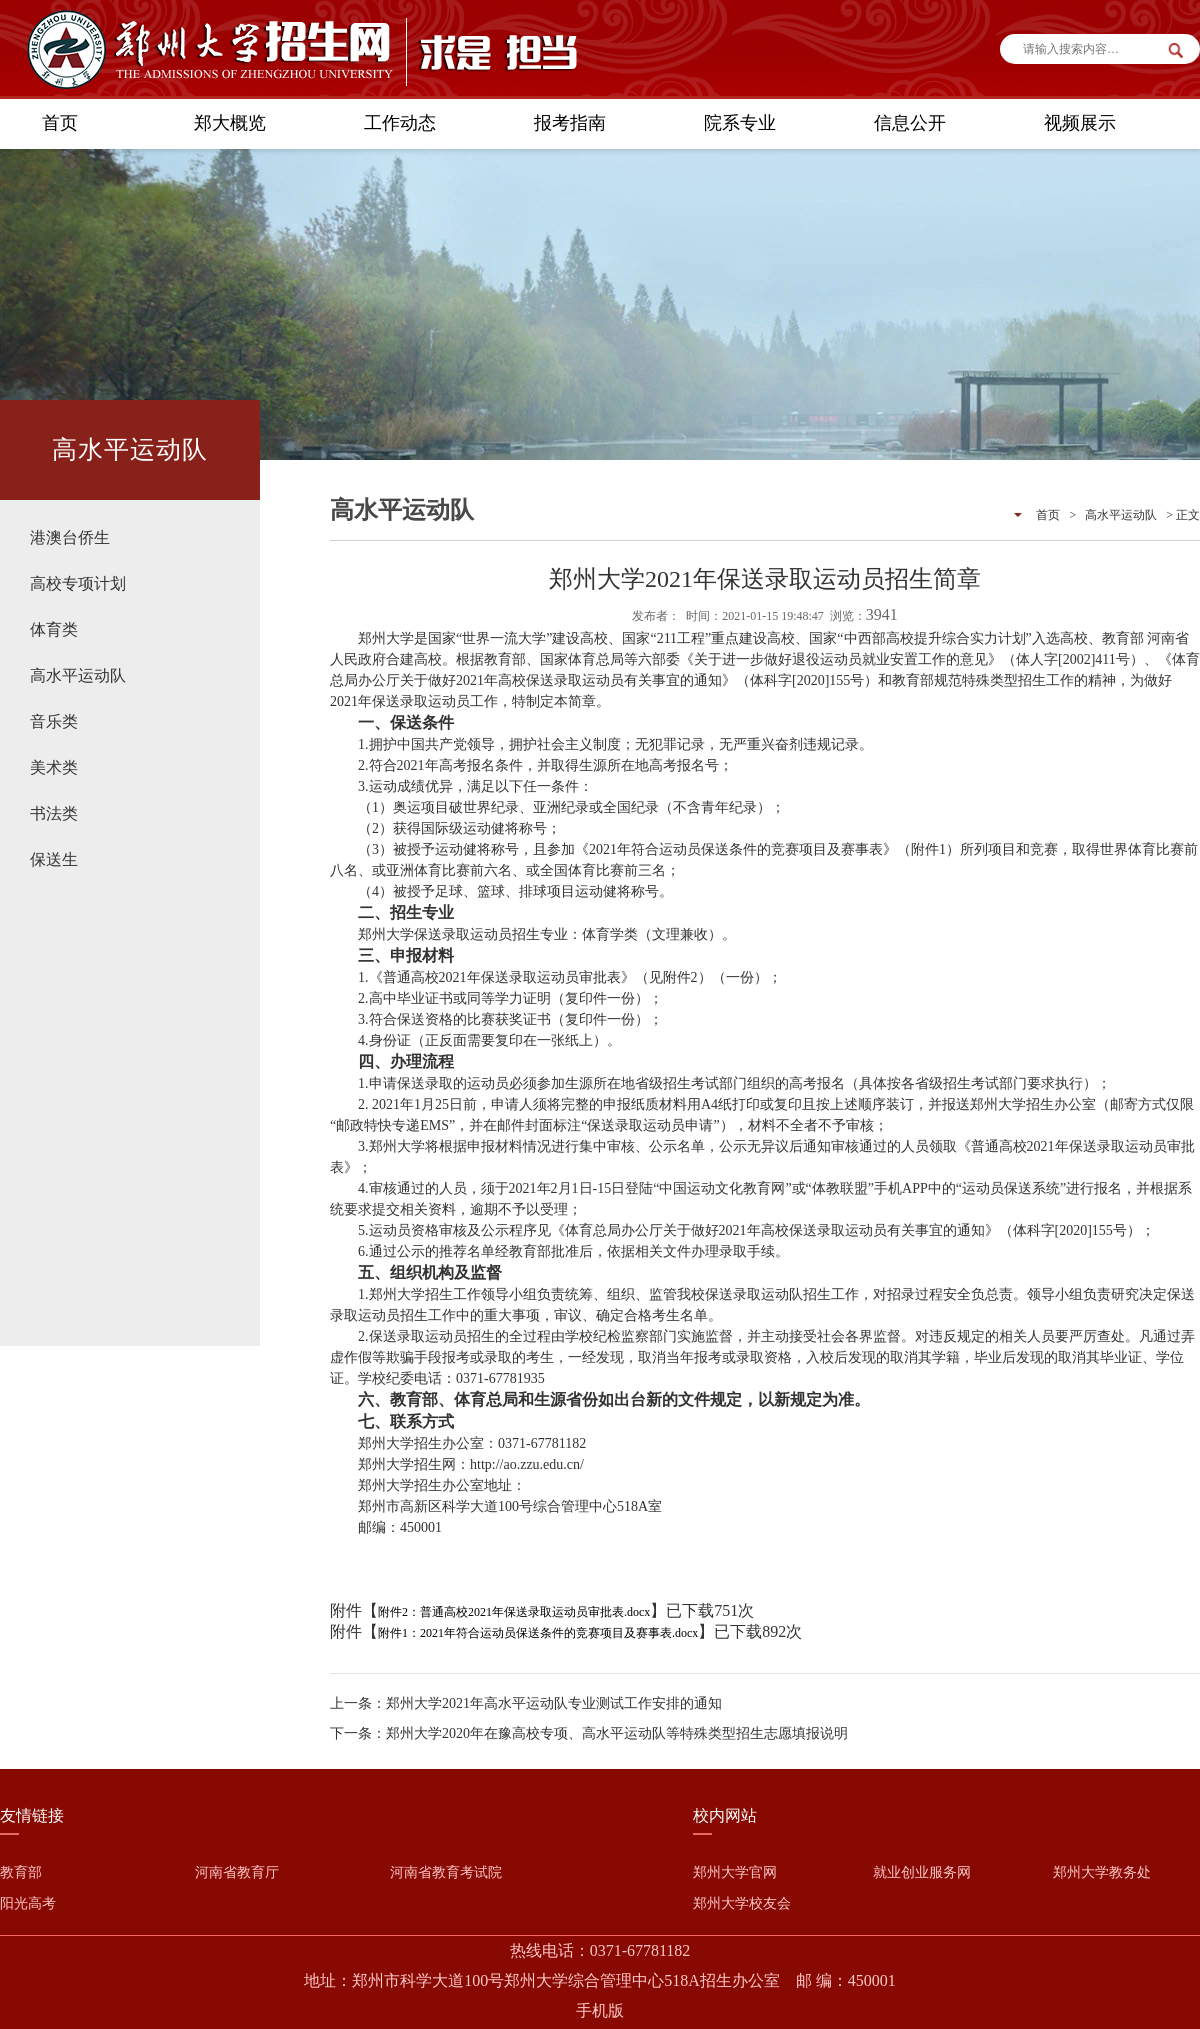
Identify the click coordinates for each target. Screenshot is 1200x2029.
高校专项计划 (78, 583)
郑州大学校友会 (742, 1903)
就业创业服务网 (922, 1872)
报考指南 (570, 123)
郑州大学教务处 (1102, 1872)
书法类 (54, 813)
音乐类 (54, 721)
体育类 (54, 629)
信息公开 (910, 123)
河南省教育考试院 (446, 1872)
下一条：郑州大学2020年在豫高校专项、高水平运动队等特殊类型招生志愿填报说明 (589, 1733)
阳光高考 (28, 1903)
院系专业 (740, 123)
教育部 (21, 1872)
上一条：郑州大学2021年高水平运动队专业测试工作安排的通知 (526, 1703)
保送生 (54, 859)
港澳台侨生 (70, 537)
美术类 (54, 767)
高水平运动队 (78, 675)
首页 (60, 123)
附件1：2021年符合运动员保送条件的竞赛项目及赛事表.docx (538, 1633)
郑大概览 (230, 123)
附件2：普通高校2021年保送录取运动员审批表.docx (514, 1612)
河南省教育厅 (237, 1872)
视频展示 (1080, 123)
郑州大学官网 (735, 1872)
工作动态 (400, 123)
